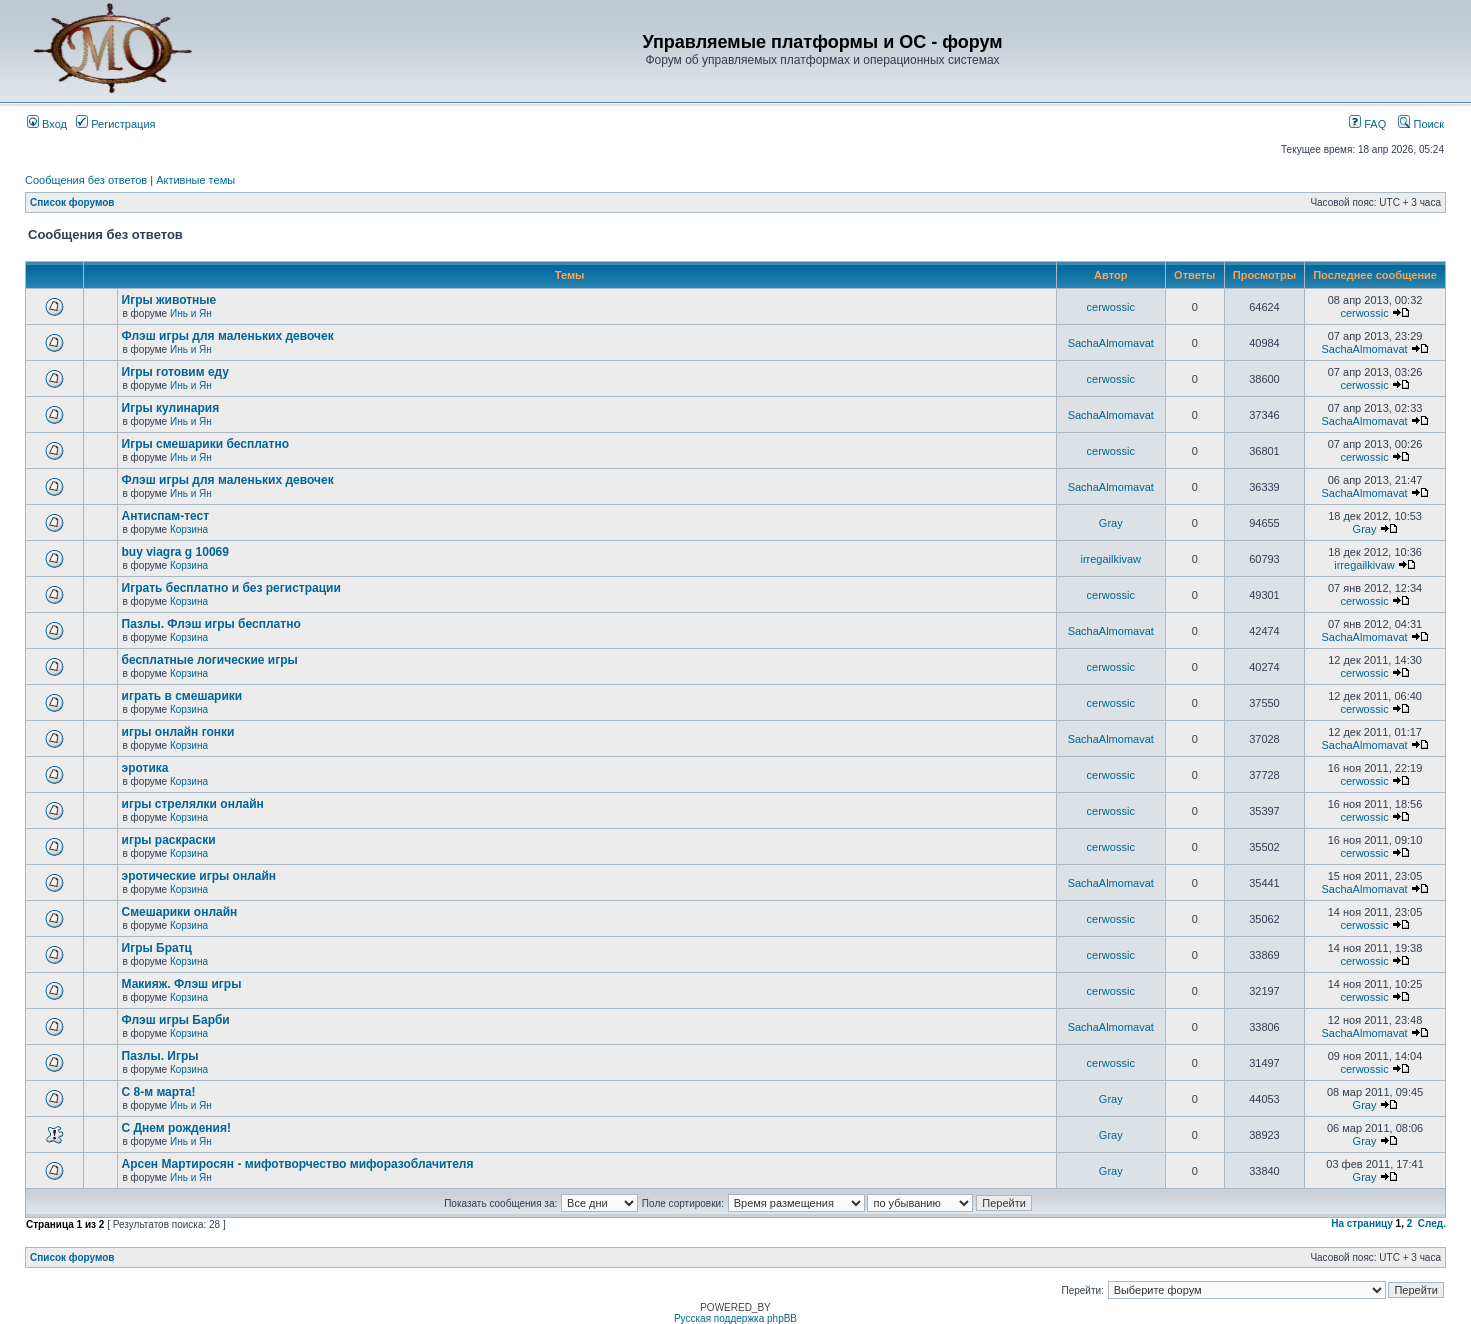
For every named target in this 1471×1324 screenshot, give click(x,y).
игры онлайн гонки (178, 732)
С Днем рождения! (176, 1128)
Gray (1111, 523)
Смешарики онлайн (180, 912)
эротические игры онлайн (199, 876)
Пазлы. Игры (160, 1056)
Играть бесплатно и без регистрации (231, 588)
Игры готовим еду (176, 372)
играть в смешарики (182, 696)
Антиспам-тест (166, 516)
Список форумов (72, 202)
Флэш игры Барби (176, 1020)
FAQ (1367, 124)
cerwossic (1111, 307)
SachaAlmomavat (1111, 343)
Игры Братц (157, 948)
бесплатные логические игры (210, 660)
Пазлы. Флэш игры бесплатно (211, 624)
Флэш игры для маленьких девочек (228, 336)
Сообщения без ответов (86, 180)
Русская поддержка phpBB (735, 1318)
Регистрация (115, 124)
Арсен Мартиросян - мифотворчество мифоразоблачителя (298, 1164)
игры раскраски (169, 840)
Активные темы (195, 180)
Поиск (1421, 124)
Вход (47, 124)
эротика (145, 768)
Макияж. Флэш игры (182, 984)
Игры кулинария (171, 408)
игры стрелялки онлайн (193, 804)
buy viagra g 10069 (175, 552)
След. (1432, 1223)
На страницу (1362, 1223)
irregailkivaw (1110, 559)
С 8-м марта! (159, 1092)
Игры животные (169, 300)
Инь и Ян (191, 313)
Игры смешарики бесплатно (205, 444)
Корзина (189, 529)
